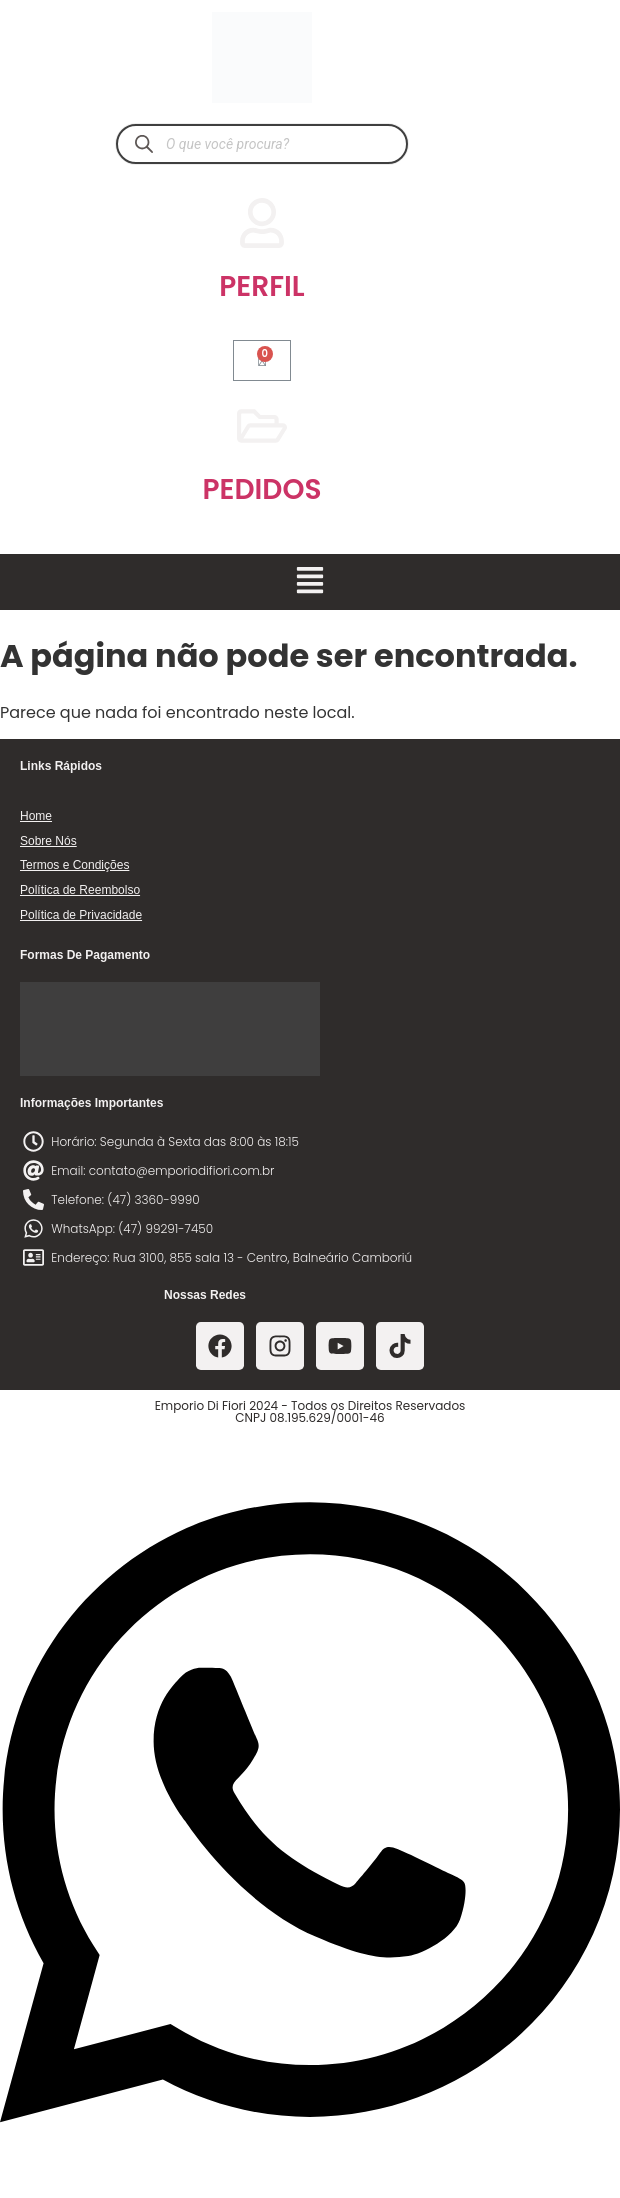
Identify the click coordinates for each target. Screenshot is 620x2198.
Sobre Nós (48, 841)
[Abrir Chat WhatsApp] (310, 2161)
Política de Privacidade (81, 915)
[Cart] (262, 360)
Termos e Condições (74, 865)
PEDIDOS (262, 489)
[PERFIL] (262, 223)
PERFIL (261, 286)
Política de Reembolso (80, 890)
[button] (310, 582)
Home (36, 816)
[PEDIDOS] (262, 426)
